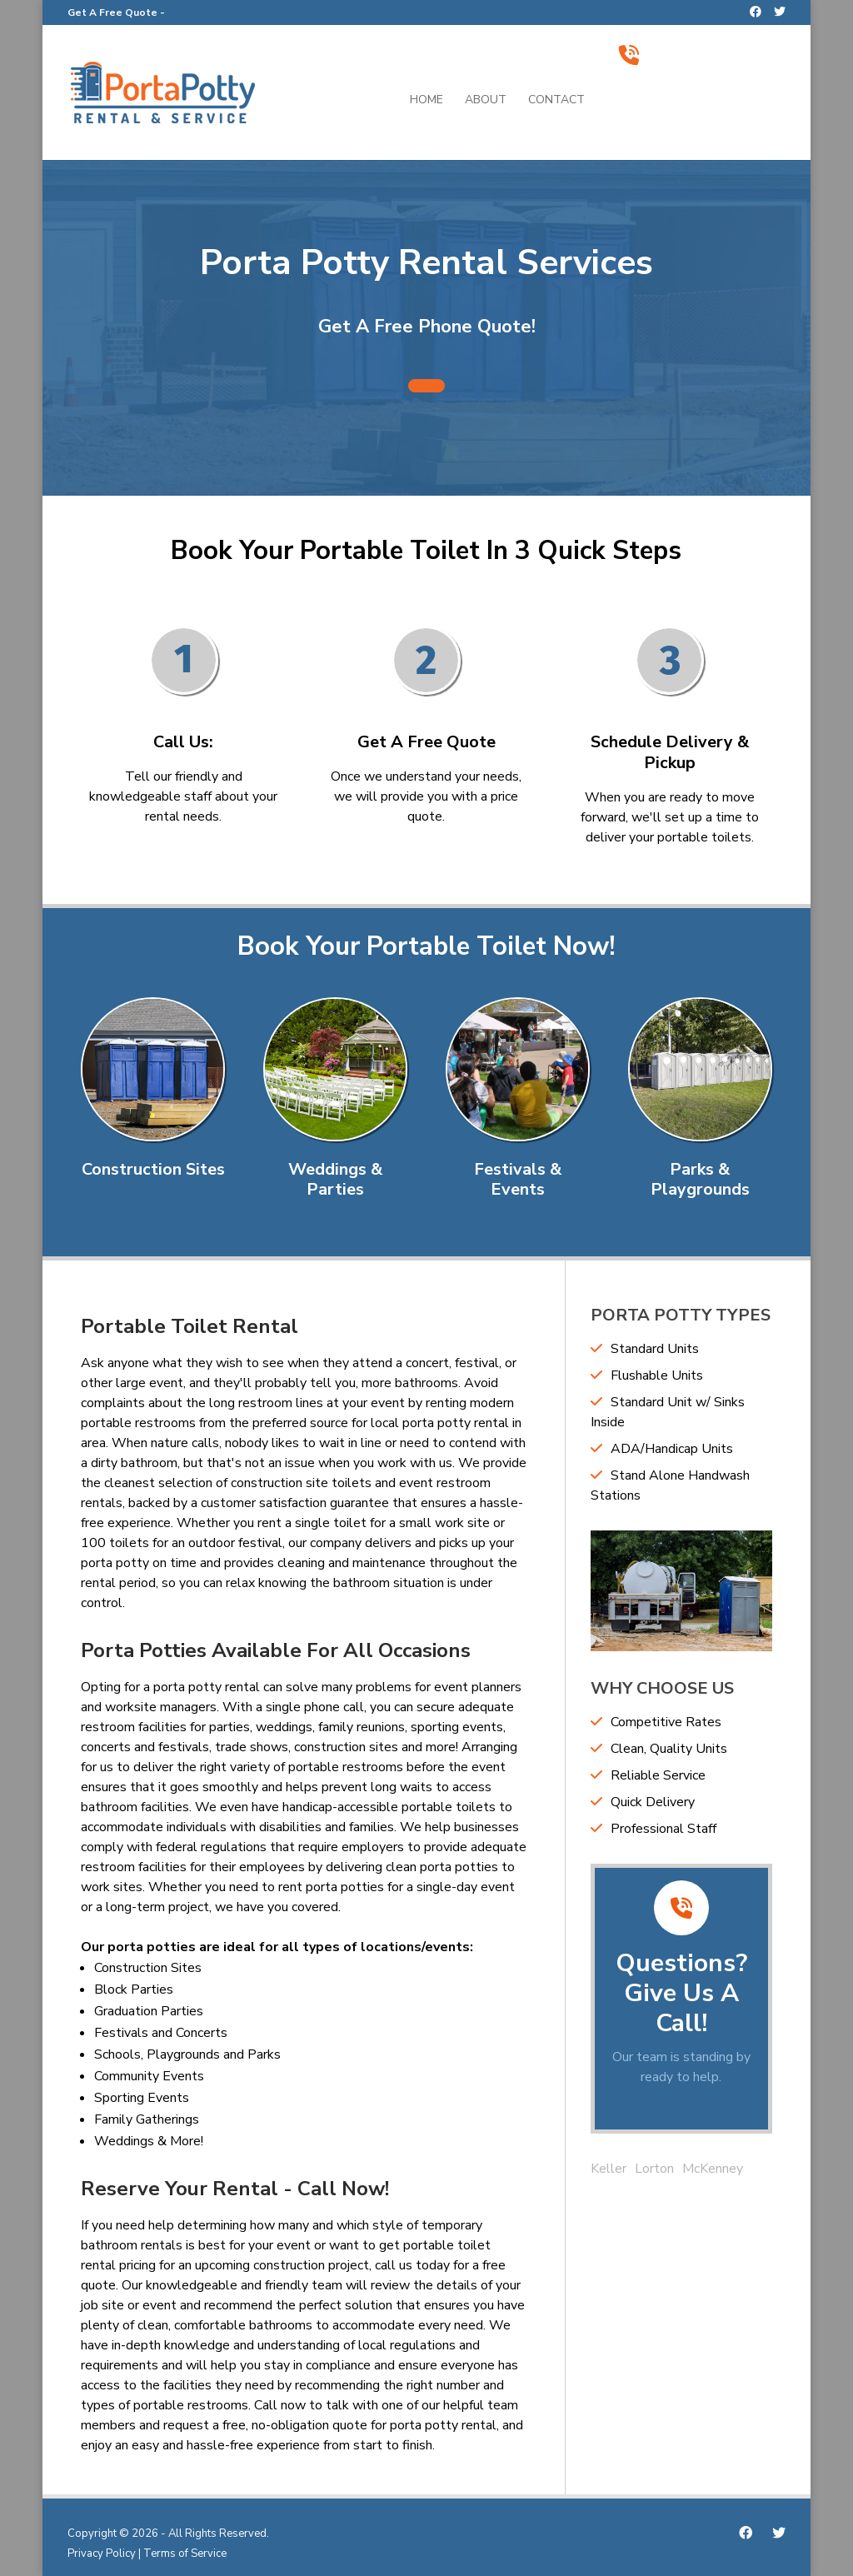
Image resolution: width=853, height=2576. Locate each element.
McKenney (712, 2168)
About (485, 100)
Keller (608, 2168)
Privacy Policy (101, 2553)
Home (426, 100)
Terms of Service (185, 2553)
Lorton (654, 2168)
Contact (556, 100)
